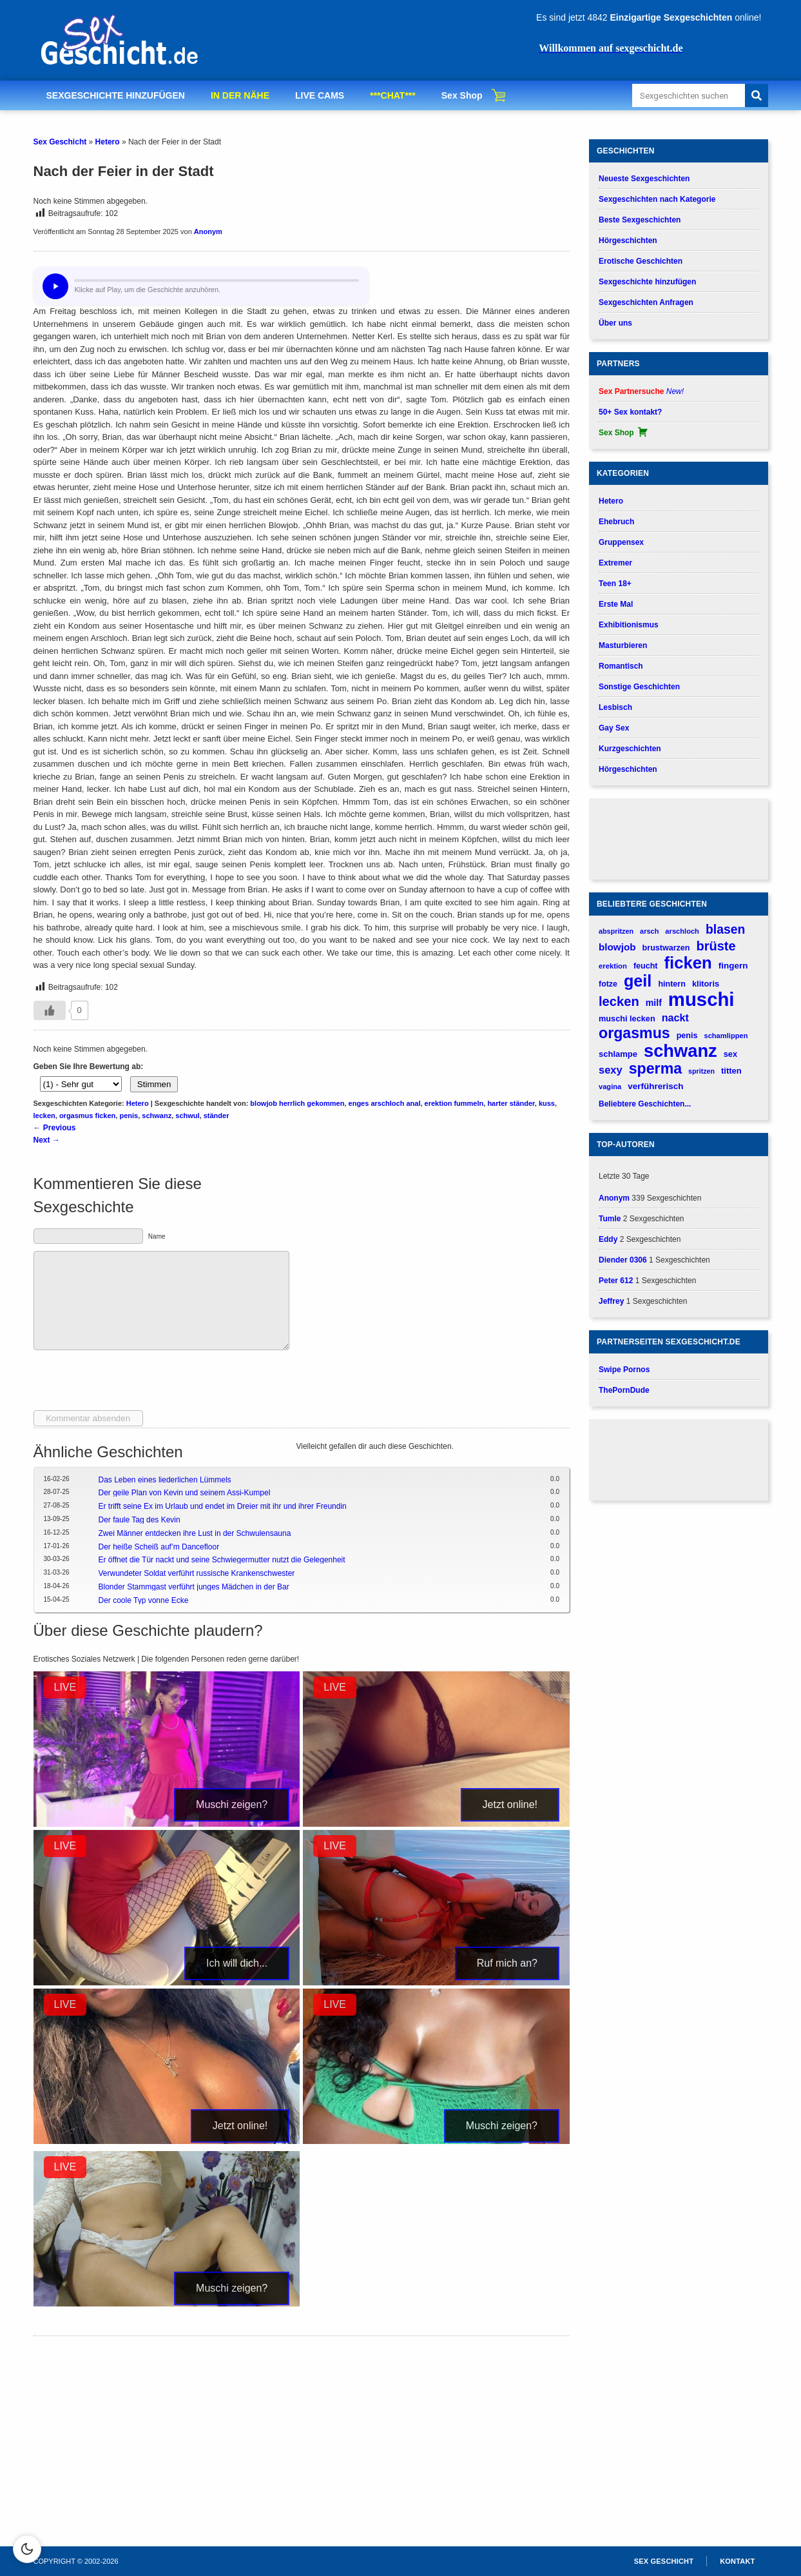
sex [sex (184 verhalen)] (730, 1054)
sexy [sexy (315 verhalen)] (610, 1070)
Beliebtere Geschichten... (645, 1103)
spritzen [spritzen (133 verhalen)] (701, 1071)
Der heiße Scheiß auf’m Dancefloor (159, 1546)
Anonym (208, 231)
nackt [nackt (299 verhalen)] (675, 1017)
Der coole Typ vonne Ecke (144, 1600)
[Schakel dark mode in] (27, 2549)
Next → (47, 1140)
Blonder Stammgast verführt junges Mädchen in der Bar (194, 1586)
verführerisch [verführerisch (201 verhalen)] (655, 1086)
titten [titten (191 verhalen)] (731, 1071)
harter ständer (510, 1103)
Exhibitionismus (629, 624)
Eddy (608, 1239)
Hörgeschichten (628, 240)
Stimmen (154, 1084)
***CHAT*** (393, 95)
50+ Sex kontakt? (630, 412)
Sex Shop (462, 95)
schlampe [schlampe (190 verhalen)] (618, 1054)
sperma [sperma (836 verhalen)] (655, 1068)
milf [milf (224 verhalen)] (654, 1003)
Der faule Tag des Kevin (139, 1519)
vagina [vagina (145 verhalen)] (610, 1086)
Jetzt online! (510, 1804)
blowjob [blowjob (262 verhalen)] (617, 946)
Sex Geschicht (60, 141)
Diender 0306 (623, 1259)
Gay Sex (614, 727)
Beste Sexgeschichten (639, 219)
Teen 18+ (615, 583)
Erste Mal (616, 604)
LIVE (65, 1687)
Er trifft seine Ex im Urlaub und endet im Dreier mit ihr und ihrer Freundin (223, 1506)
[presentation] (131, 1385)
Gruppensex (621, 542)
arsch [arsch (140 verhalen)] (649, 931)
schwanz (156, 1115)
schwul (187, 1115)
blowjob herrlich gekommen (297, 1103)
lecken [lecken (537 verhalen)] (619, 1001)
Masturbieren (623, 645)
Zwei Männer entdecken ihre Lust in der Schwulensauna (195, 1533)
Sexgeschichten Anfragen (646, 302)
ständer (216, 1115)
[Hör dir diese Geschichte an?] (55, 286)
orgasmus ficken (87, 1115)
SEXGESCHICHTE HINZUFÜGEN (115, 95)
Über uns (615, 323)
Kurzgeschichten (630, 748)
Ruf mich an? (507, 1963)
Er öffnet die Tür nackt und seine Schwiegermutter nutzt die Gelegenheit (222, 1559)
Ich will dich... (236, 1963)
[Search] (756, 95)
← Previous (55, 1127)
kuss (547, 1103)
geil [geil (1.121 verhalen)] (637, 981)
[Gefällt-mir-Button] (50, 1010)
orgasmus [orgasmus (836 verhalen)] (634, 1033)
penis (128, 1115)
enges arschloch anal (385, 1103)
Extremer (615, 562)
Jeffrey (611, 1301)
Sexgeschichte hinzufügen (647, 281)
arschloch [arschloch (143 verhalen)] (682, 931)
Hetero (107, 141)
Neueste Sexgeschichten (644, 178)
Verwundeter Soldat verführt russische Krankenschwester (197, 1573)
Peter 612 (616, 1280)
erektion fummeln (454, 1103)
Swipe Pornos (624, 1369)
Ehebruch (616, 521)
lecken (44, 1115)
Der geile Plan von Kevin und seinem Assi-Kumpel (185, 1492)
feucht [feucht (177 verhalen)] (645, 965)
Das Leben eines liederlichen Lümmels (165, 1479)
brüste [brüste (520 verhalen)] (716, 946)
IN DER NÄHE (240, 95)
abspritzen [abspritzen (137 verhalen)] (616, 931)
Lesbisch (615, 707)
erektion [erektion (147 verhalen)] (613, 966)
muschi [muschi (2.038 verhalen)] (701, 999)
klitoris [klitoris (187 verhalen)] (705, 983)
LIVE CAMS (319, 95)
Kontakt (737, 2561)
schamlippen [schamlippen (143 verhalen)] (726, 1035)
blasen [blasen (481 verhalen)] (725, 929)
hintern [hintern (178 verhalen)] (672, 983)
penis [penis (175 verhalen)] (687, 1035)
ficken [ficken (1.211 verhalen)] (688, 963)
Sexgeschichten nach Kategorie (657, 199)
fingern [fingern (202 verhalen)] (733, 965)
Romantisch (621, 666)
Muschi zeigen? (231, 1804)
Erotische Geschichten (640, 261)
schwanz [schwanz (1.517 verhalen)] (680, 1050)
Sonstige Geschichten (639, 686)
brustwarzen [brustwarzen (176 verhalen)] (666, 947)
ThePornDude (624, 1390)
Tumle (610, 1218)
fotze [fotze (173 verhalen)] (608, 983)
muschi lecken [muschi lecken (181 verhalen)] (627, 1018)
